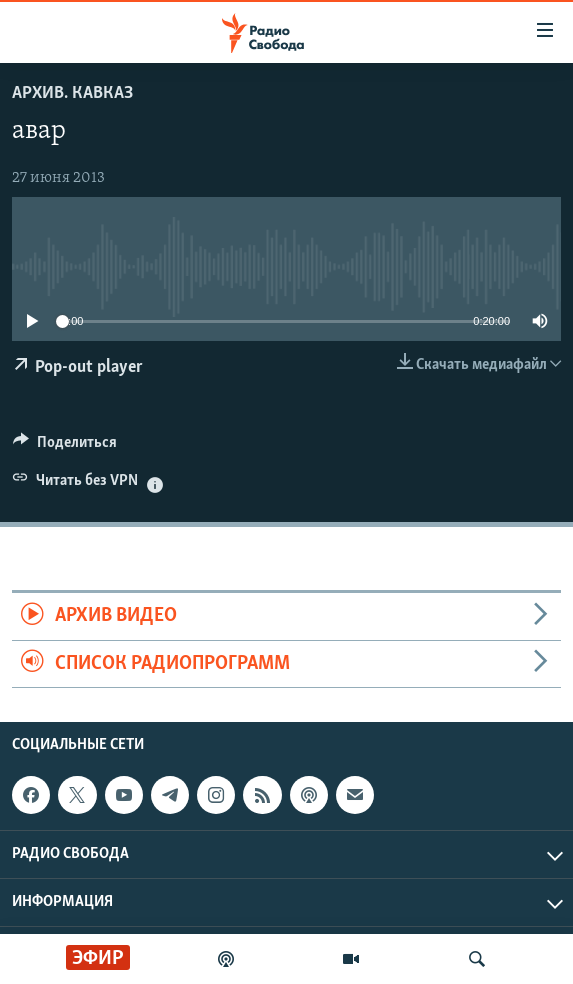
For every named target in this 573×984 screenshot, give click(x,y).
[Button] (65, 447)
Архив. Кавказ (72, 93)
